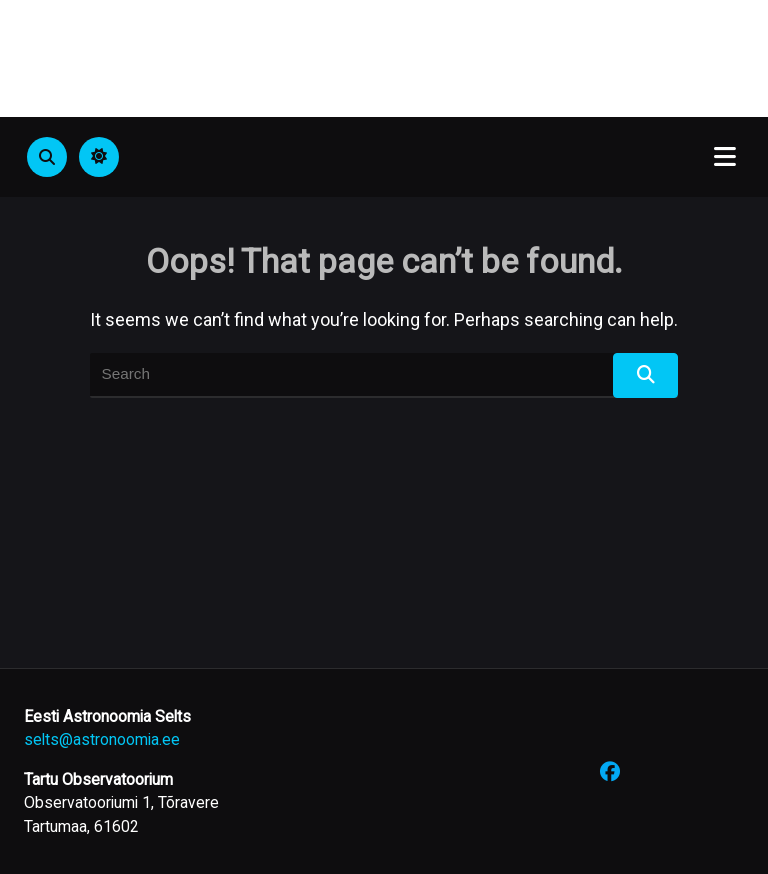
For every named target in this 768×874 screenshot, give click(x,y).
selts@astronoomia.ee (102, 739)
